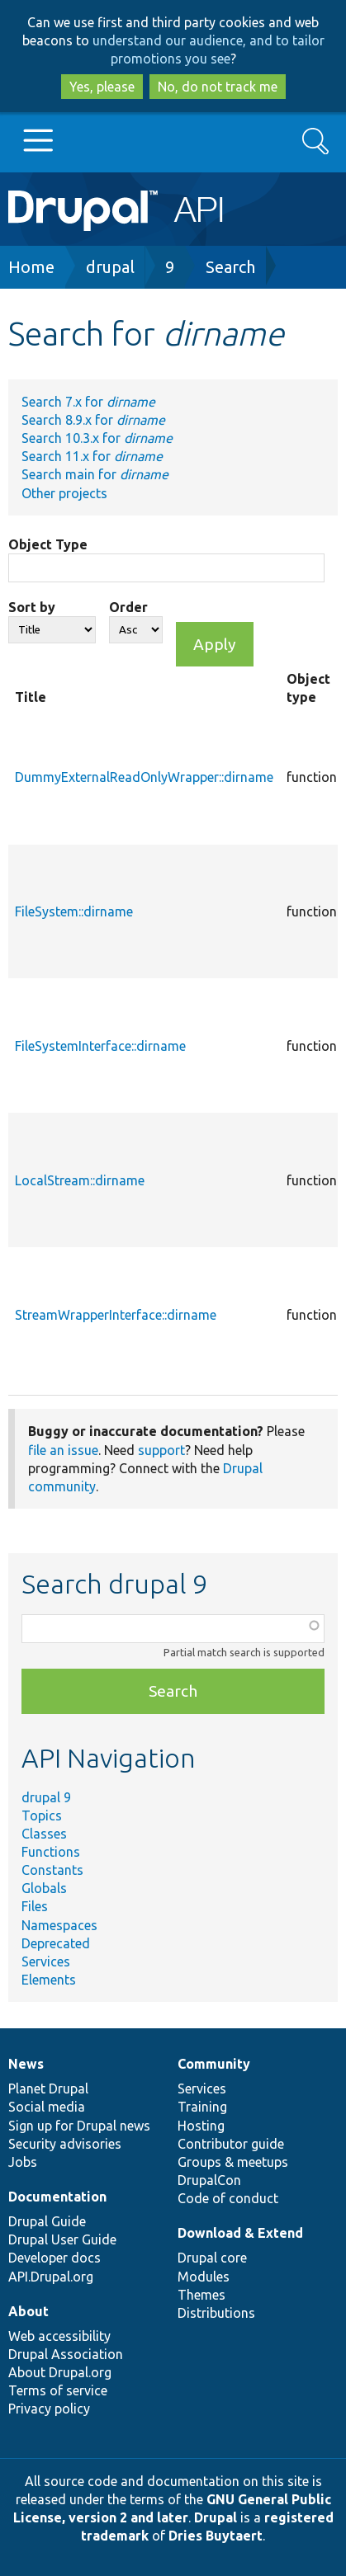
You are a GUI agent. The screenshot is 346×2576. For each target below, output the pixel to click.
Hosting (201, 2125)
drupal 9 (46, 1797)
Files (34, 1906)
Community (214, 2063)
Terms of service (57, 2390)
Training (202, 2106)
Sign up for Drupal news (79, 2125)
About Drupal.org (59, 2372)
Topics (41, 1815)
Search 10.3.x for (97, 438)
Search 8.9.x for (93, 419)
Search (230, 266)
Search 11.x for (92, 456)
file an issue (63, 1450)
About (28, 2311)
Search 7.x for (88, 401)
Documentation (57, 2196)
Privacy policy (49, 2408)
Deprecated (55, 1943)
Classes (44, 1833)
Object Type (48, 544)
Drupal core (212, 2257)
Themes (201, 2294)
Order (128, 607)
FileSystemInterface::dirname (100, 1045)
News (26, 2063)
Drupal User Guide (62, 2239)
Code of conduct (228, 2198)
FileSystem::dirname (74, 911)
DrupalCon (209, 2180)
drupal (110, 266)
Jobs (22, 2162)
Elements (48, 1979)
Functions (50, 1851)
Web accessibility (59, 2336)
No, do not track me (217, 86)
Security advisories (64, 2143)
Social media (46, 2106)
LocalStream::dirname (80, 1180)
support (161, 1450)
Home (31, 266)
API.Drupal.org (50, 2276)
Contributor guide (231, 2143)
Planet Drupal (48, 2088)
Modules (204, 2276)
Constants (52, 1870)
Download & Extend (240, 2232)
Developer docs (54, 2257)
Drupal (215, 2517)
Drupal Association (65, 2354)
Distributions (216, 2312)
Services (45, 1961)
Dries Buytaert (215, 2535)
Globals (44, 1888)
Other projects (64, 493)
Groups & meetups (233, 2162)
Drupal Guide (47, 2221)
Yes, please (102, 86)
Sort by (31, 607)
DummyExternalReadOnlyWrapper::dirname (144, 777)
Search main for (94, 474)
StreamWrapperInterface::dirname (115, 1314)
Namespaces (59, 1925)
